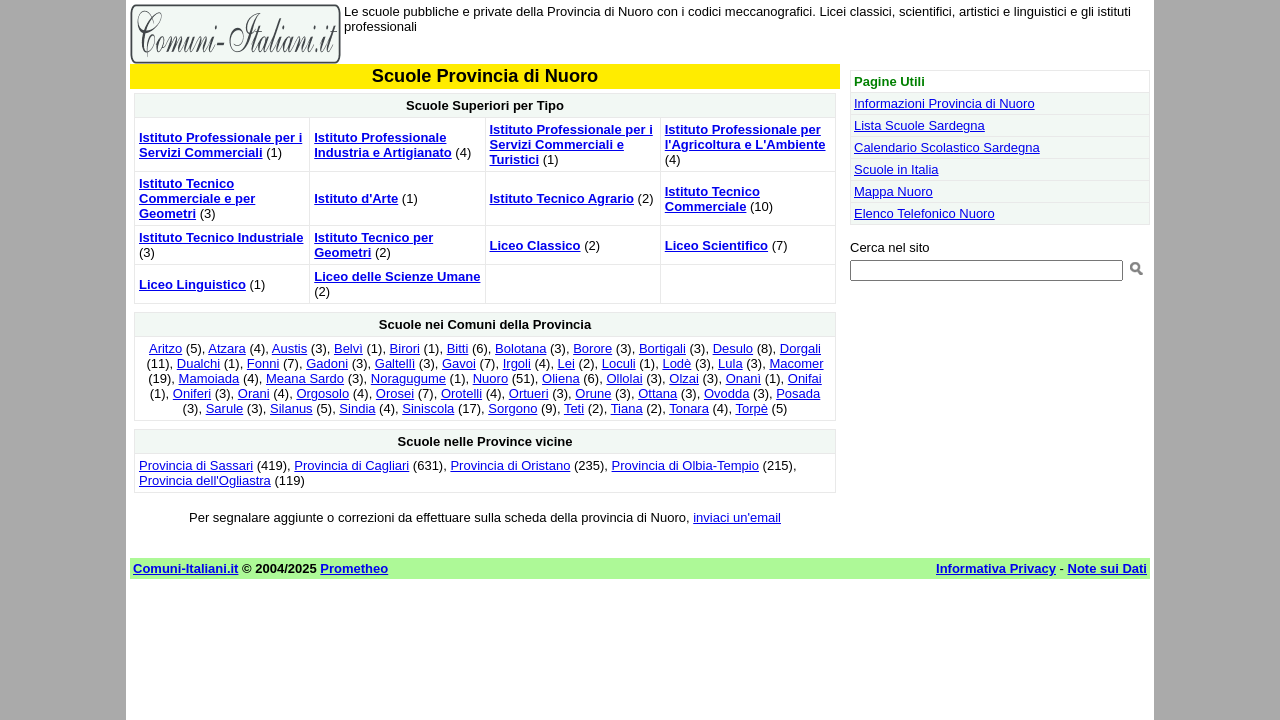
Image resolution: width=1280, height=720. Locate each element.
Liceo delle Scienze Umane (397, 276)
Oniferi (192, 393)
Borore (592, 348)
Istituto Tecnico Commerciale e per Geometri (197, 198)
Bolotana (520, 348)
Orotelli (461, 393)
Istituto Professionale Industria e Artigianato (382, 145)
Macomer (796, 363)
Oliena (561, 378)
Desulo (733, 348)
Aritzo (165, 348)
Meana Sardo (305, 378)
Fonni (263, 363)
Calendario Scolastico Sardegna (947, 147)
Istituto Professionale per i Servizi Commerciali (220, 145)
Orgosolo (322, 393)
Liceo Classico (535, 245)
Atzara (227, 348)
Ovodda (727, 393)
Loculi (619, 363)
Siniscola (428, 408)
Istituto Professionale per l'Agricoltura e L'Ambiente (745, 137)
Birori (405, 348)
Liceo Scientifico (716, 245)
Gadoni (327, 363)
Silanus (291, 408)
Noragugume (408, 378)
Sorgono (512, 408)
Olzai (684, 378)
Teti (574, 408)
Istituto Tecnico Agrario (562, 198)
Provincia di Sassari (196, 465)
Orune (593, 393)
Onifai (805, 378)
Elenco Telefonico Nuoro (924, 213)
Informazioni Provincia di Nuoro (944, 103)
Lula (730, 363)
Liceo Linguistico (192, 284)
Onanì (743, 378)
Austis (289, 348)
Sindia (357, 408)
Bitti (458, 348)
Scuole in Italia (896, 169)
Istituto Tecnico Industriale (221, 237)
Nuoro (490, 378)
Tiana (627, 408)
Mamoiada (209, 378)
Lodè (676, 363)
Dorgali (800, 348)
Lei (566, 363)
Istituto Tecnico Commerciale (712, 199)
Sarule (225, 408)
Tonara (689, 408)
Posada (798, 393)
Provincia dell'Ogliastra (205, 480)
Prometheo (354, 568)
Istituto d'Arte (356, 198)
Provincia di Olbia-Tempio (685, 465)
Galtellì (395, 363)
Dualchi (198, 363)
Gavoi (459, 363)
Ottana (657, 393)
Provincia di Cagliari (351, 465)
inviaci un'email (737, 517)
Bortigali (662, 348)
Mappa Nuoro (893, 191)
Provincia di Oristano (510, 465)
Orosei (395, 393)
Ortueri (529, 393)
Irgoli (517, 363)
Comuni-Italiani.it (185, 568)
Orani (254, 393)
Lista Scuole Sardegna (919, 125)
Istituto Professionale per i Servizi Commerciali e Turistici (571, 144)
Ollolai (624, 378)
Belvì (348, 348)
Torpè (751, 408)
